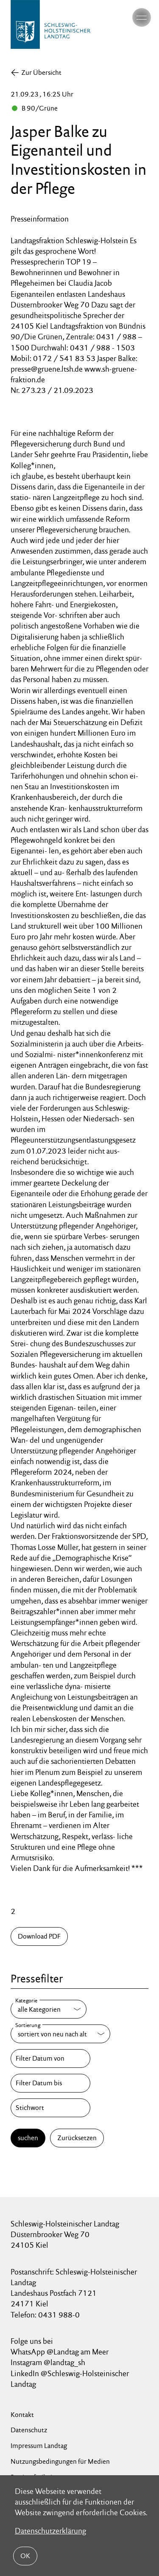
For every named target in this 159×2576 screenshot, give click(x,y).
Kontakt (22, 2415)
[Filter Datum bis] (50, 2083)
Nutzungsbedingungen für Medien (60, 2461)
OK (25, 2556)
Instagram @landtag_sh (49, 2362)
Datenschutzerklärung (50, 2530)
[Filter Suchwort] (50, 2107)
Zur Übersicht (41, 72)
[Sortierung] (60, 2033)
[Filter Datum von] (50, 2058)
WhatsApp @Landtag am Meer (60, 2351)
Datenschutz (29, 2430)
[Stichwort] (50, 2107)
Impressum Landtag (39, 2446)
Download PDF (39, 1936)
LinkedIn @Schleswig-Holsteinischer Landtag (70, 2378)
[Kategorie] (48, 2009)
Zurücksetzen (77, 2138)
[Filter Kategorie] (48, 2009)
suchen (28, 2138)
